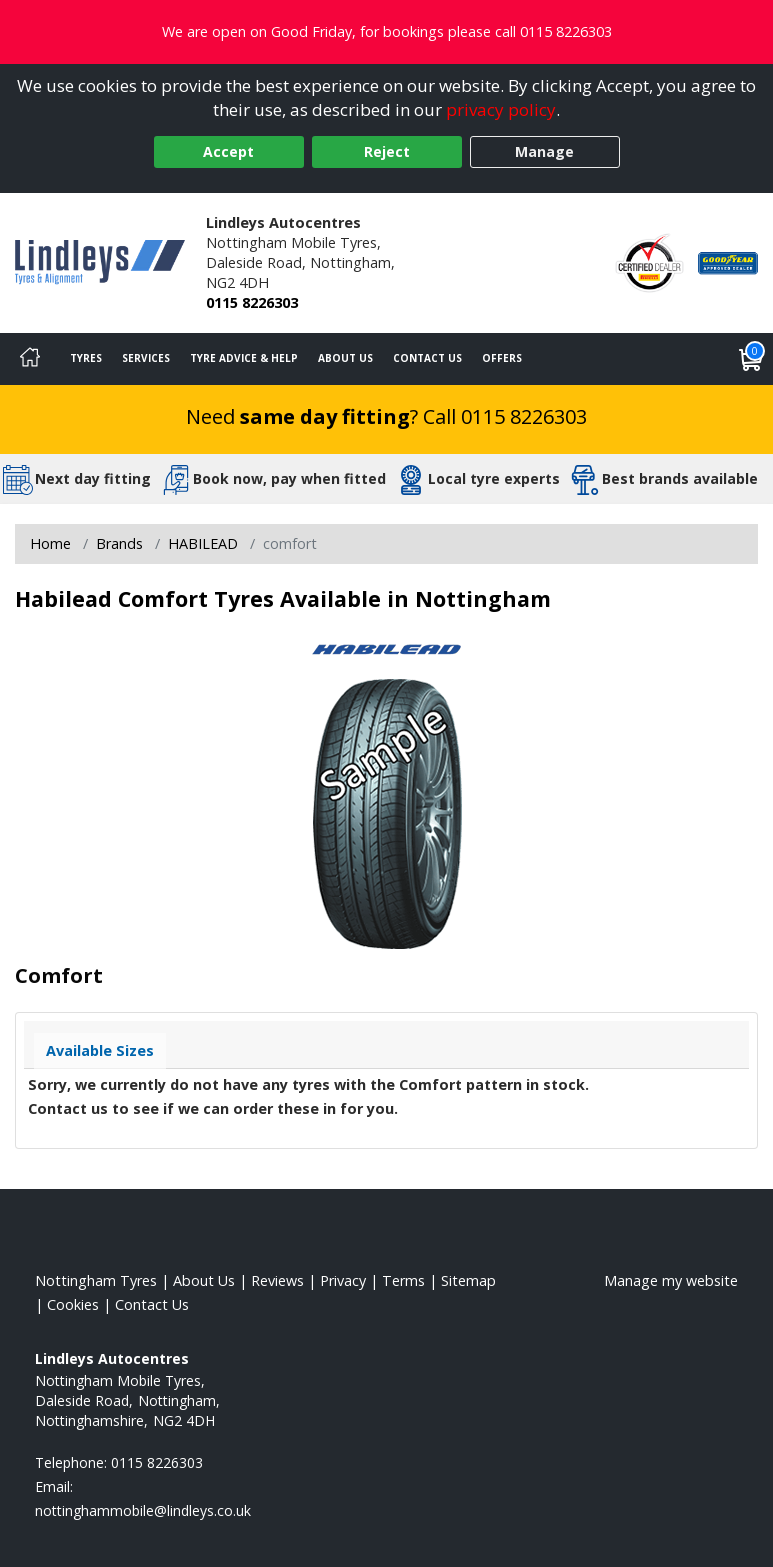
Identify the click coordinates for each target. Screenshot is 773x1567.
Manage (544, 151)
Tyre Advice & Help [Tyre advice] (244, 358)
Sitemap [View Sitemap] (468, 1280)
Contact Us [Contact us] (427, 358)
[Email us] (143, 1510)
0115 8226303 (252, 302)
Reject (387, 151)
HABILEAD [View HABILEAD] (203, 543)
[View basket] (751, 359)
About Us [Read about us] (204, 1280)
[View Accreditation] (649, 261)
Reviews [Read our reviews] (277, 1280)
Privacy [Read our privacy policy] (343, 1280)
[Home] (30, 359)
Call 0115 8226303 (505, 416)
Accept (228, 151)
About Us (345, 358)
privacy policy (501, 109)
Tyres (86, 358)
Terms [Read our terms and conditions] (403, 1280)
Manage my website (671, 1280)
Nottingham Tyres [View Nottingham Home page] (96, 1280)
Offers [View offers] (502, 358)
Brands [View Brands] (119, 543)
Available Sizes (100, 1050)
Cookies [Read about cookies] (73, 1304)
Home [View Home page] (50, 543)
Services (146, 358)
